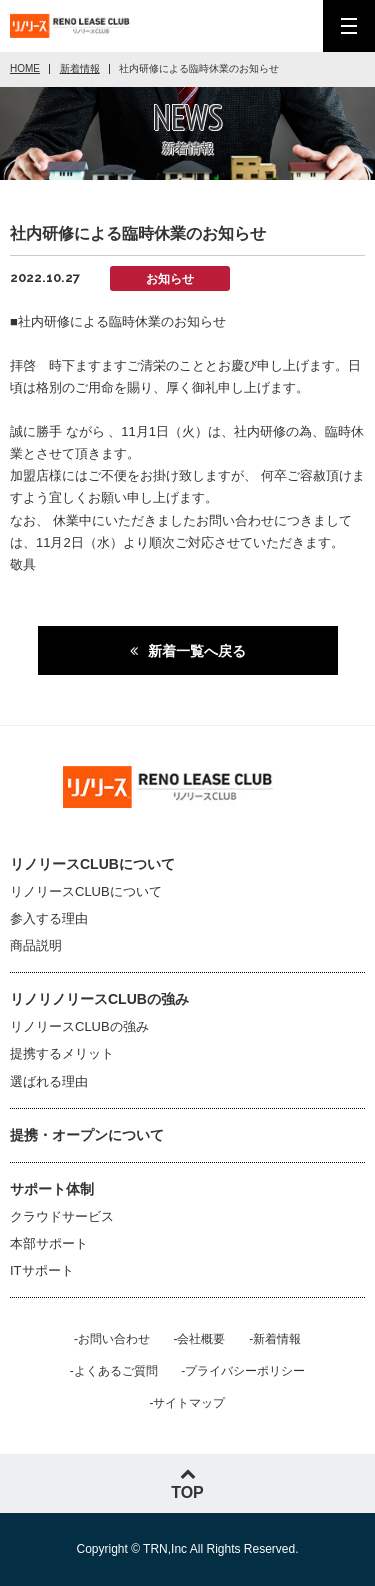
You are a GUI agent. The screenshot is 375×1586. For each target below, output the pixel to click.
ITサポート (42, 1270)
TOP (187, 1483)
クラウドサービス (62, 1216)
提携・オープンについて (87, 1135)
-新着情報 (275, 1339)
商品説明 (36, 945)
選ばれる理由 (49, 1081)
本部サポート (49, 1243)
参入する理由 (49, 918)
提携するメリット (62, 1053)
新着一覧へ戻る (197, 651)
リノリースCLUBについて (86, 891)
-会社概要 (200, 1339)
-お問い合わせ (112, 1339)
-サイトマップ (188, 1403)
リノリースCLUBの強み (79, 1026)
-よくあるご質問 (114, 1371)
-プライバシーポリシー (243, 1371)
